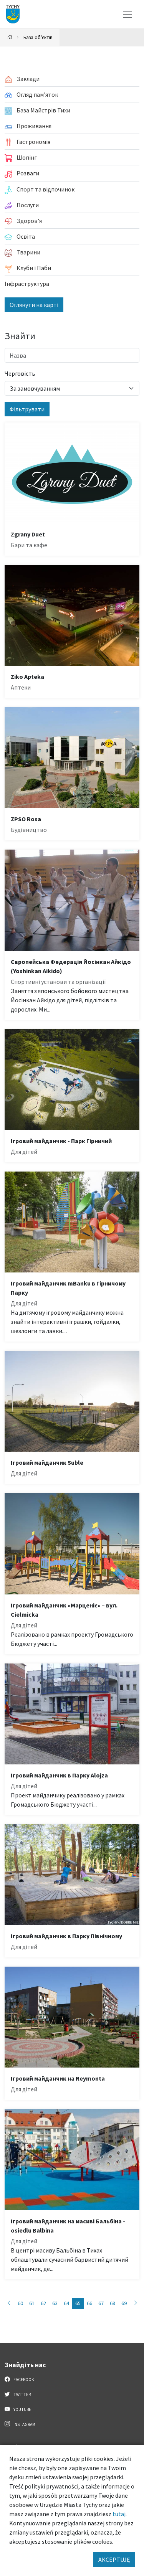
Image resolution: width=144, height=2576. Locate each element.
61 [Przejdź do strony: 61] (32, 2303)
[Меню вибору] (127, 14)
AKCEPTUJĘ (114, 2559)
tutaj (119, 2514)
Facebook (19, 2379)
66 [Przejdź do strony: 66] (89, 2303)
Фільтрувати (27, 409)
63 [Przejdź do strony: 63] (55, 2303)
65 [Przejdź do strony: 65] (78, 2303)
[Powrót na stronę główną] (10, 37)
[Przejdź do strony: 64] (9, 2303)
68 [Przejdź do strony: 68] (112, 2303)
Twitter (18, 2394)
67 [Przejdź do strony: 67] (101, 2303)
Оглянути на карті (34, 305)
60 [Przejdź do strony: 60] (20, 2303)
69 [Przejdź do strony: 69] (124, 2303)
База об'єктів (37, 37)
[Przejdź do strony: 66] (135, 2303)
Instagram (20, 2424)
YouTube (18, 2409)
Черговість (20, 373)
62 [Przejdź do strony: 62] (43, 2303)
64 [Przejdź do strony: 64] (66, 2303)
